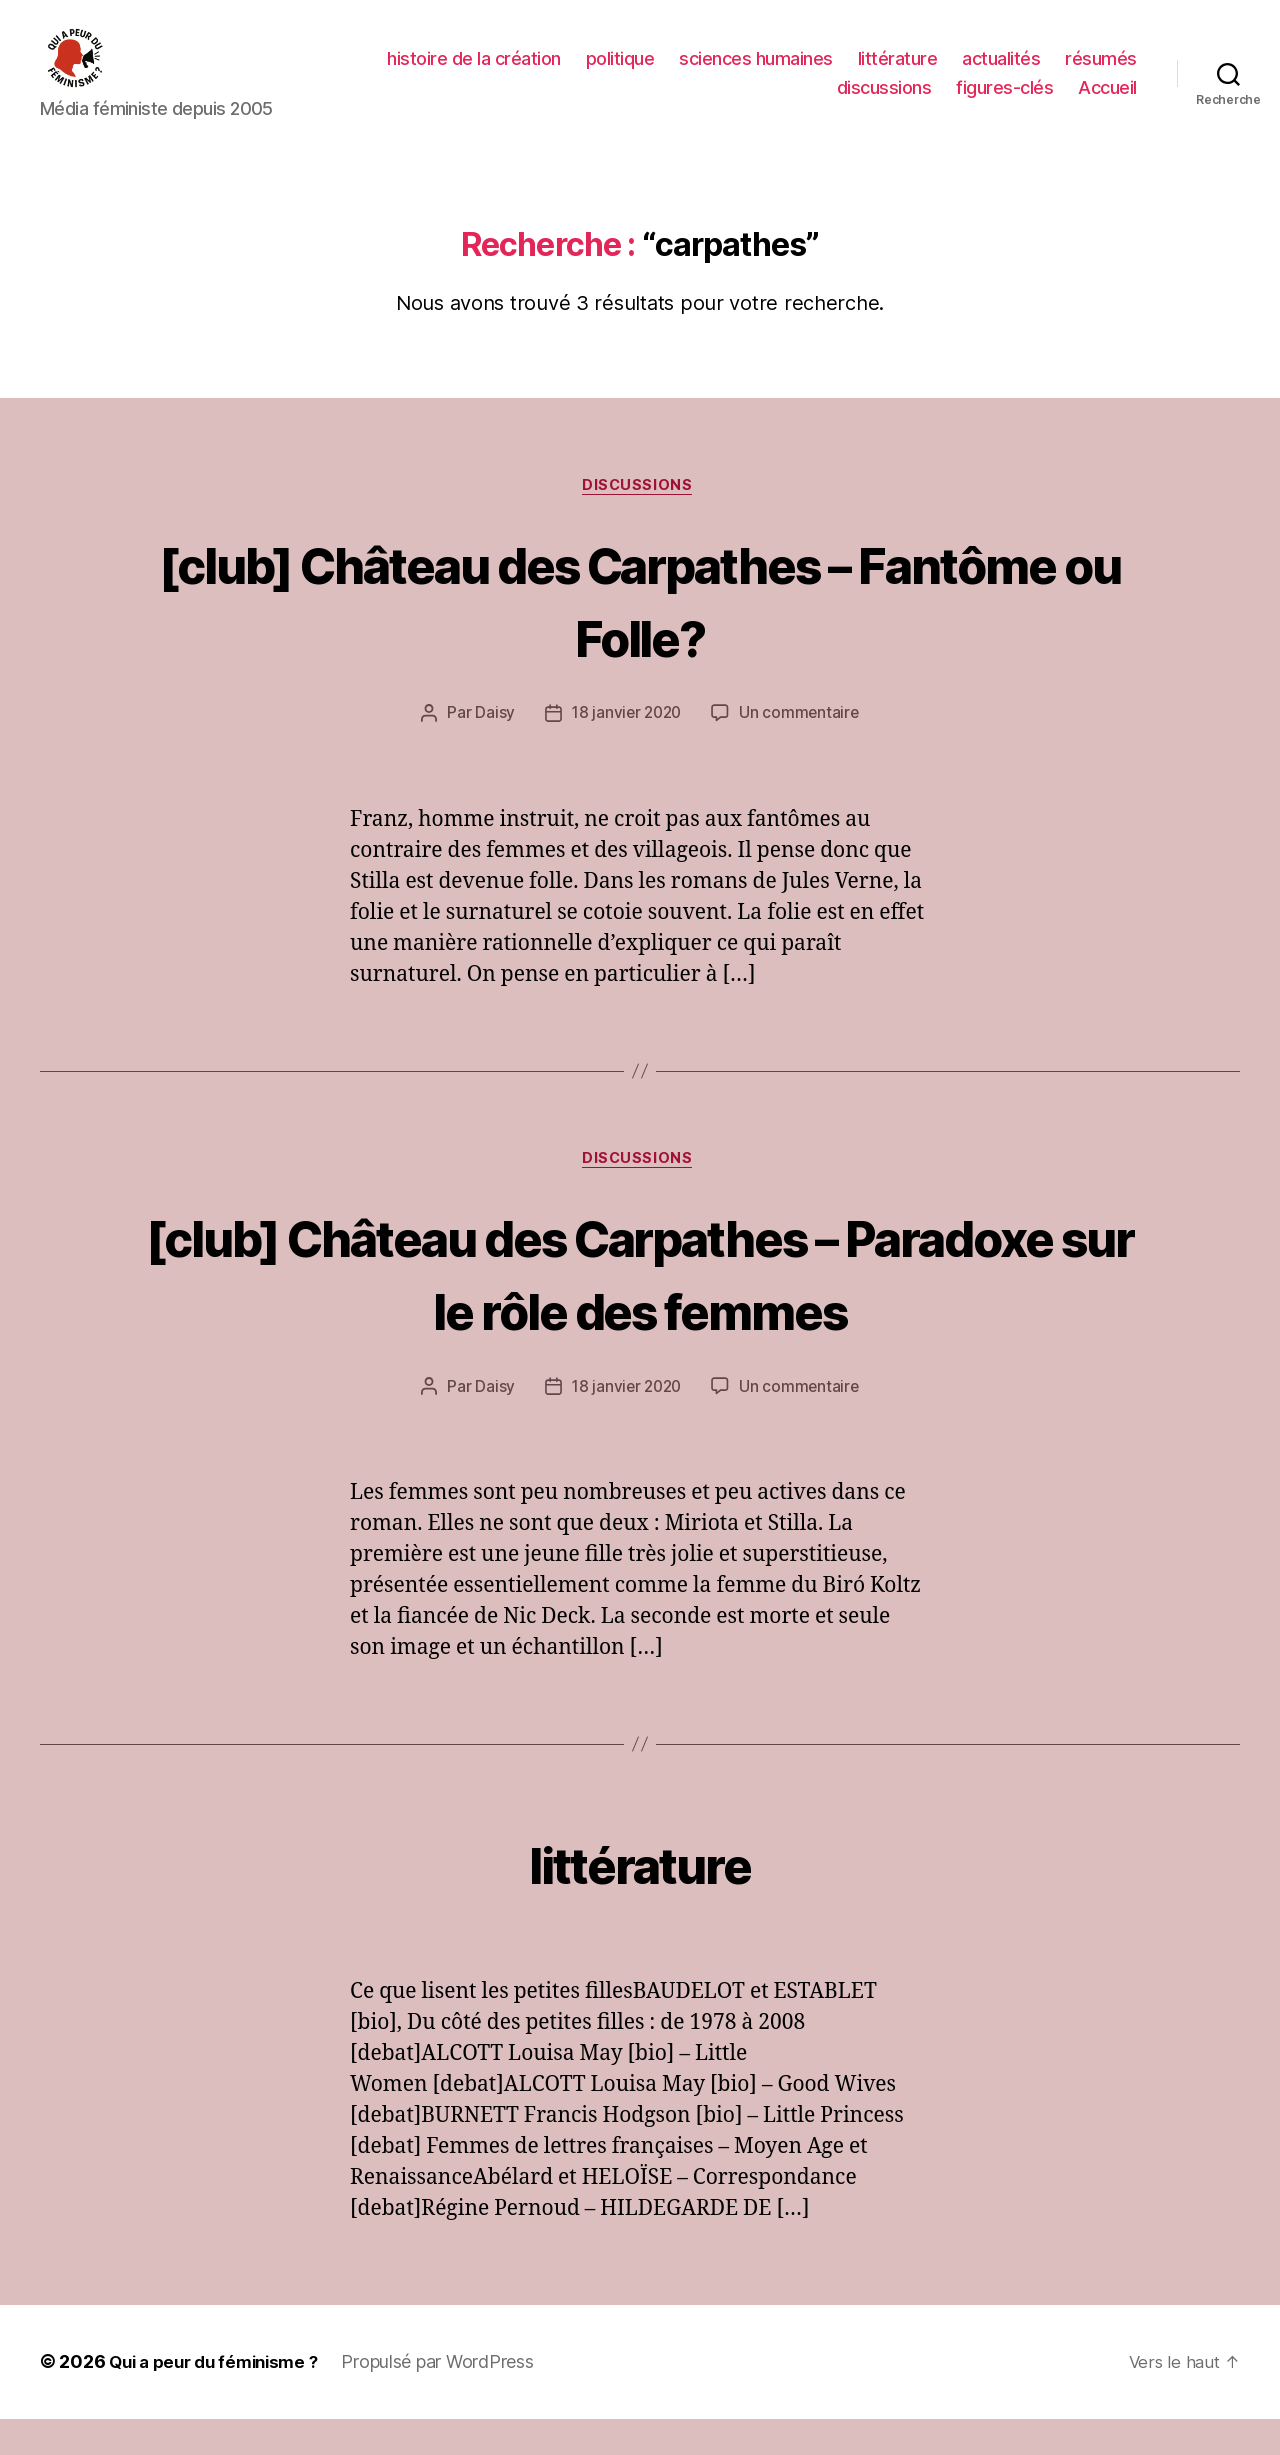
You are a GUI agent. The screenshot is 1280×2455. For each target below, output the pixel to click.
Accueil (1107, 102)
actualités (1001, 73)
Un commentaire (801, 746)
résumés (1101, 73)
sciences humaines (756, 73)
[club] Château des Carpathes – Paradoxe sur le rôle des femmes (640, 1307)
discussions (884, 102)
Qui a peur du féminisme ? (220, 2398)
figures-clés (1004, 102)
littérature (898, 73)
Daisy (492, 746)
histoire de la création (474, 73)
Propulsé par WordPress (452, 2398)
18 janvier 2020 (625, 746)
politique (620, 73)
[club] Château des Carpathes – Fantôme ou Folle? (640, 630)
